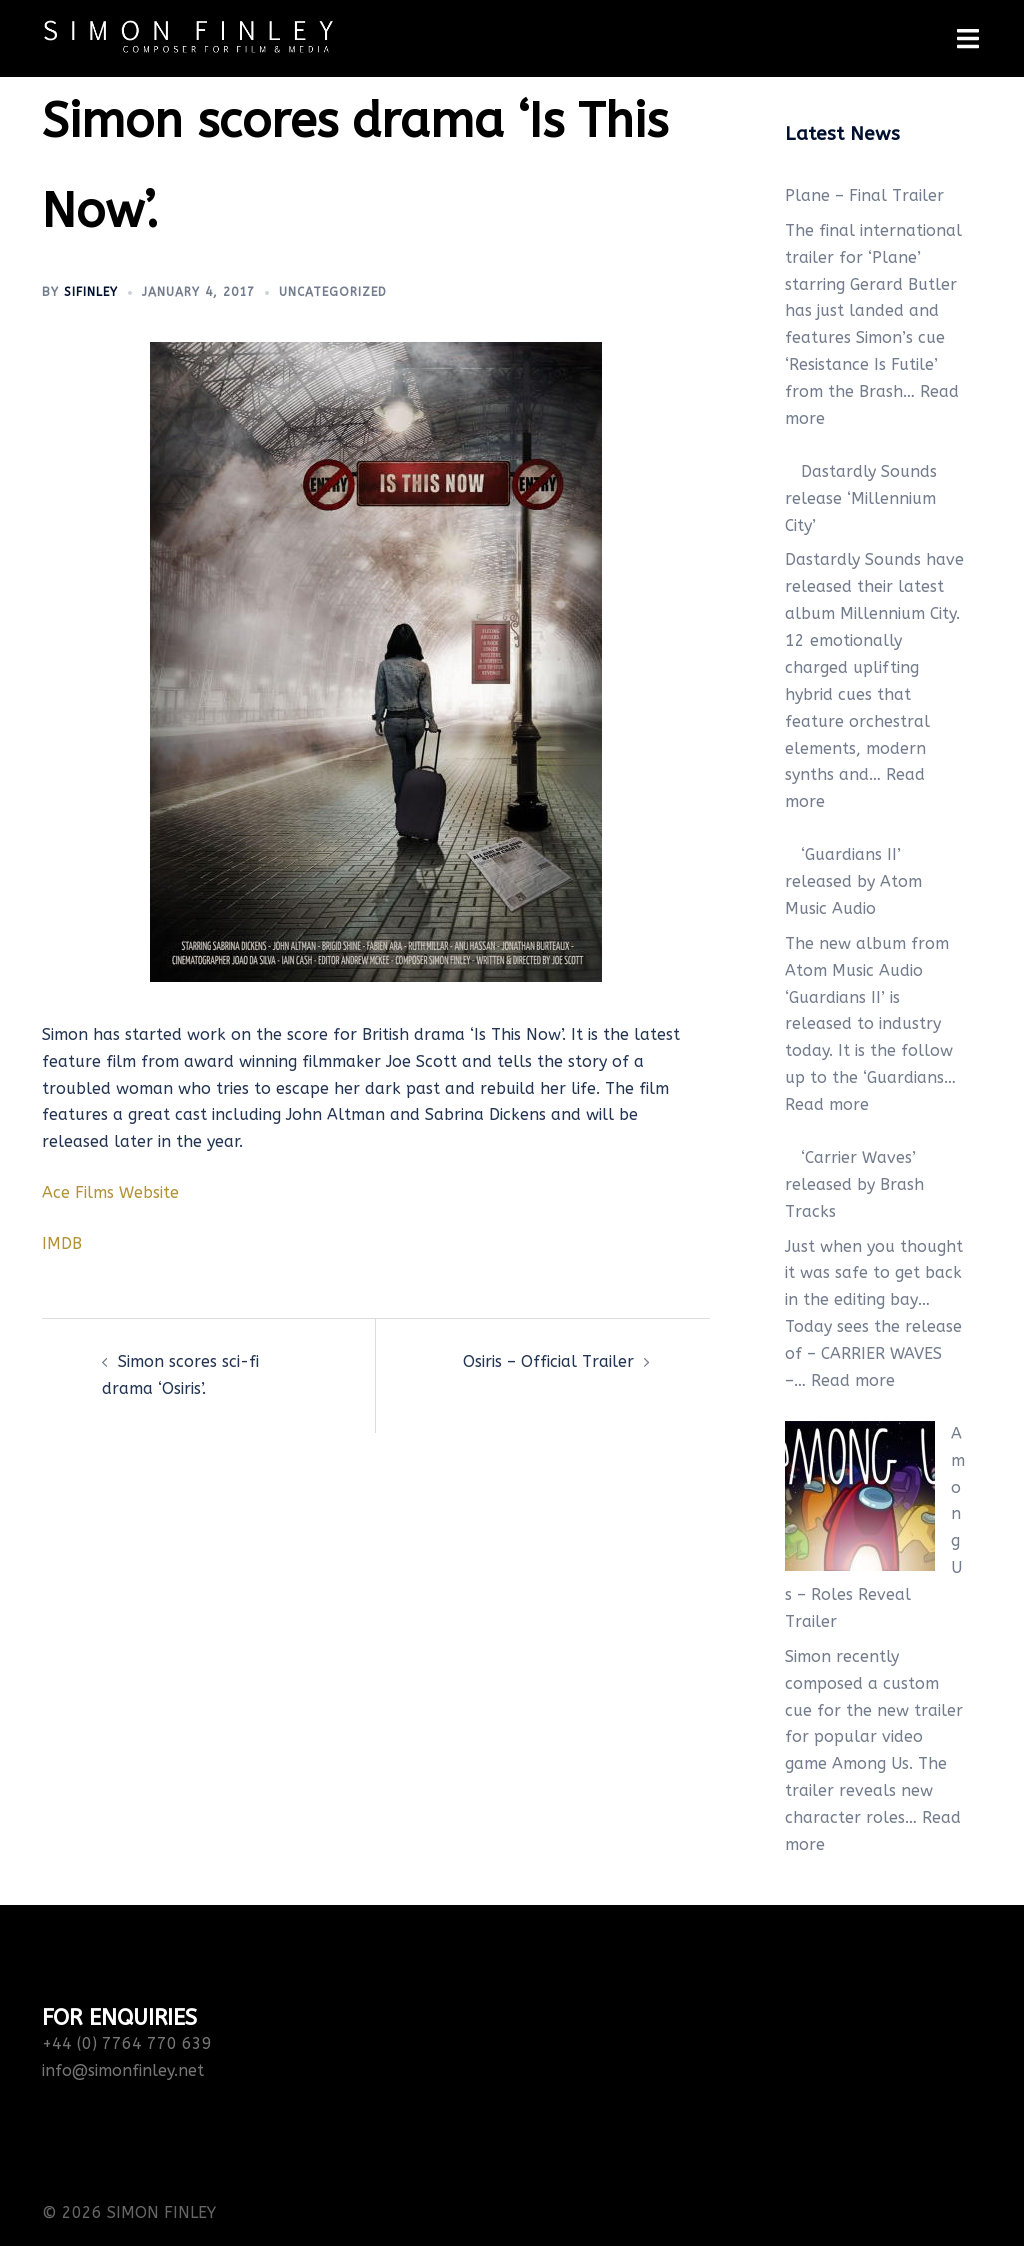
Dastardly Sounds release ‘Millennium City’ (861, 498)
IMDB (62, 1243)
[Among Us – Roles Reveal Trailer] (860, 1496)
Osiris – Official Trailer (548, 1361)
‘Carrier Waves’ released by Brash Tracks (854, 1184)
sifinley (91, 292)
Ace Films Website (110, 1192)
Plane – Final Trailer (864, 195)
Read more (827, 1104)
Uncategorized (333, 292)
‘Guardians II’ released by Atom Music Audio (853, 881)
